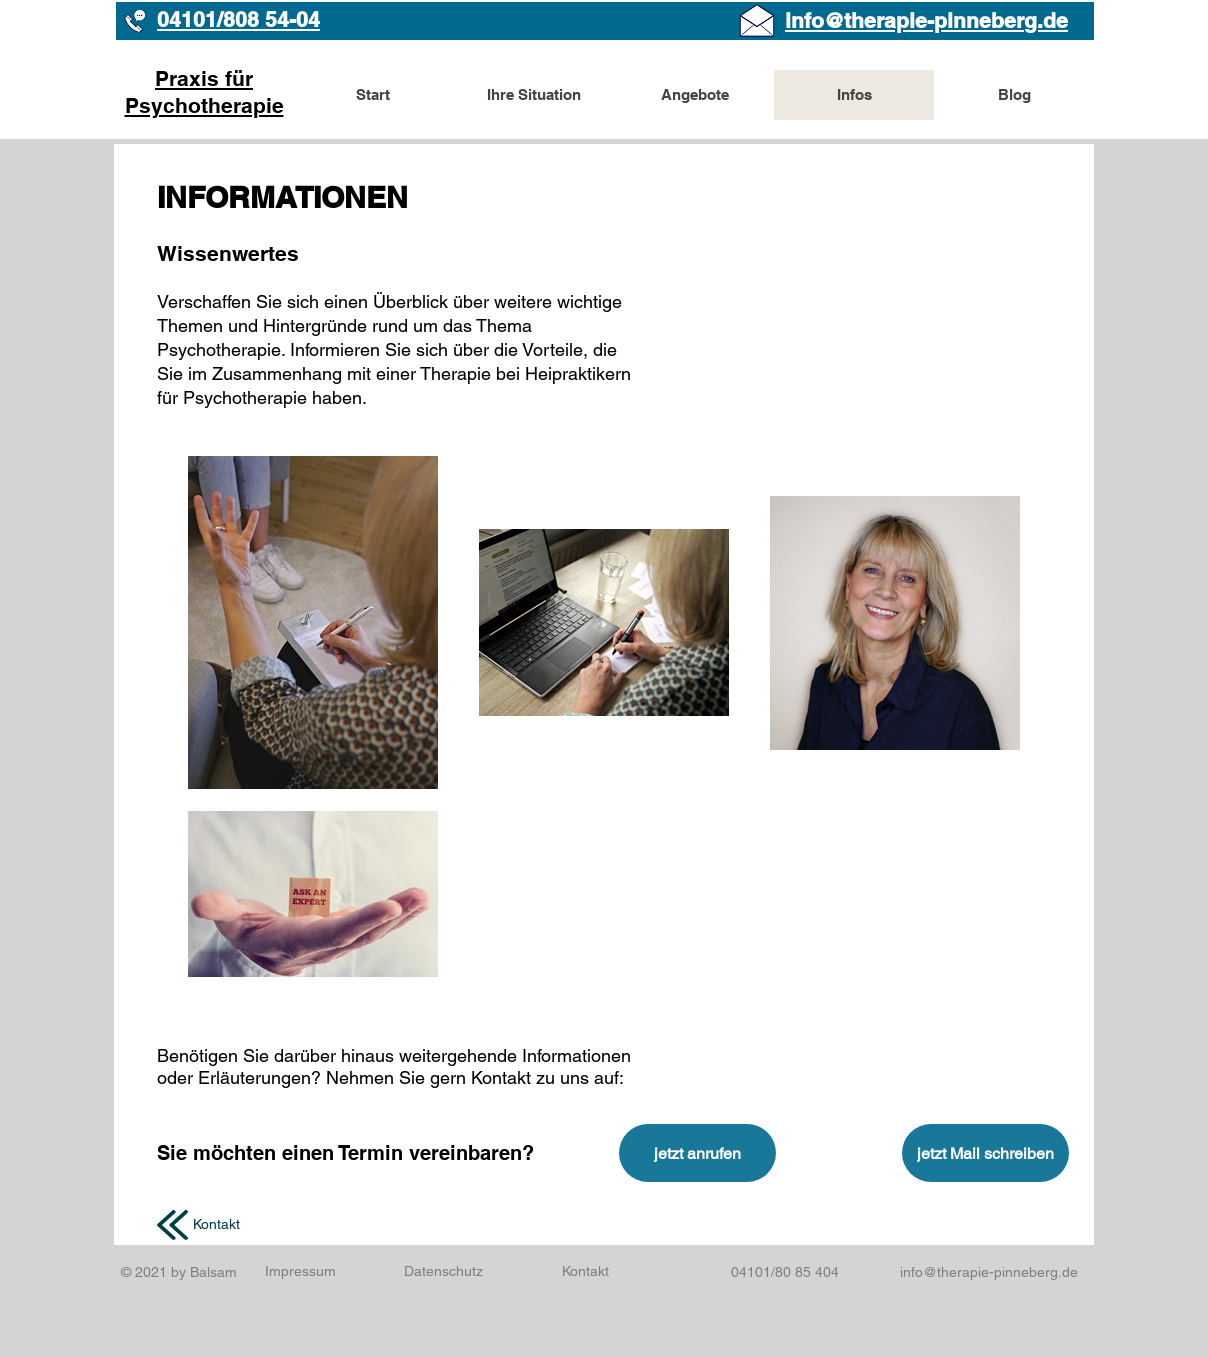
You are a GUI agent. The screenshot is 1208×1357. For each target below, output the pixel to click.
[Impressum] (300, 1271)
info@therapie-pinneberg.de (989, 1272)
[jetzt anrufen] (697, 1153)
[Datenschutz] (443, 1272)
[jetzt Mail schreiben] (985, 1153)
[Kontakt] (216, 1225)
